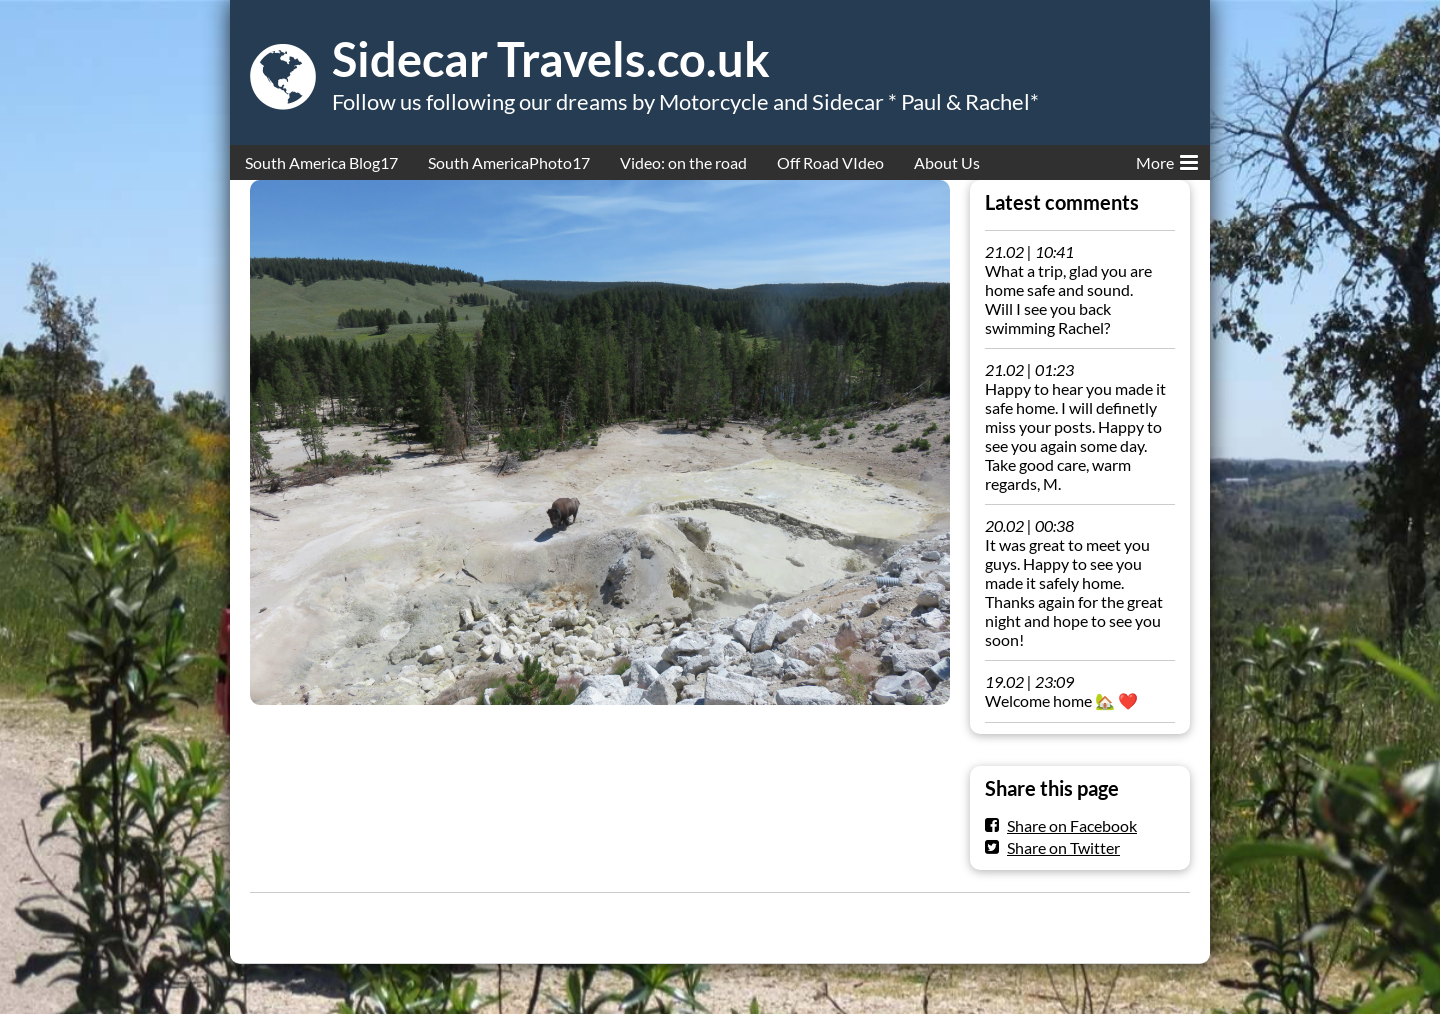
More (1167, 159)
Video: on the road (683, 162)
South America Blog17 (321, 162)
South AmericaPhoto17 (509, 162)
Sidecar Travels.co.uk (551, 59)
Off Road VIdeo (830, 162)
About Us (947, 162)
